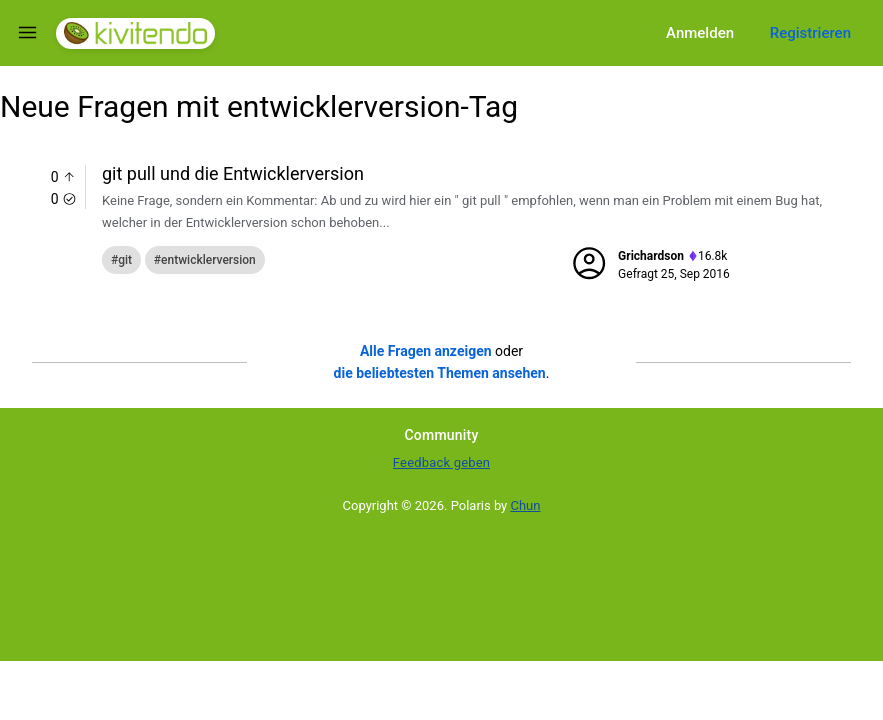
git (125, 260)
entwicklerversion (208, 260)
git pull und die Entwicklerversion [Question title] (233, 173)
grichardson (651, 256)
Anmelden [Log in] (700, 33)
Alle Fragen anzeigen (426, 351)
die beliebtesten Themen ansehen (440, 373)
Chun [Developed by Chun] (526, 505)
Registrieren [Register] (810, 33)
